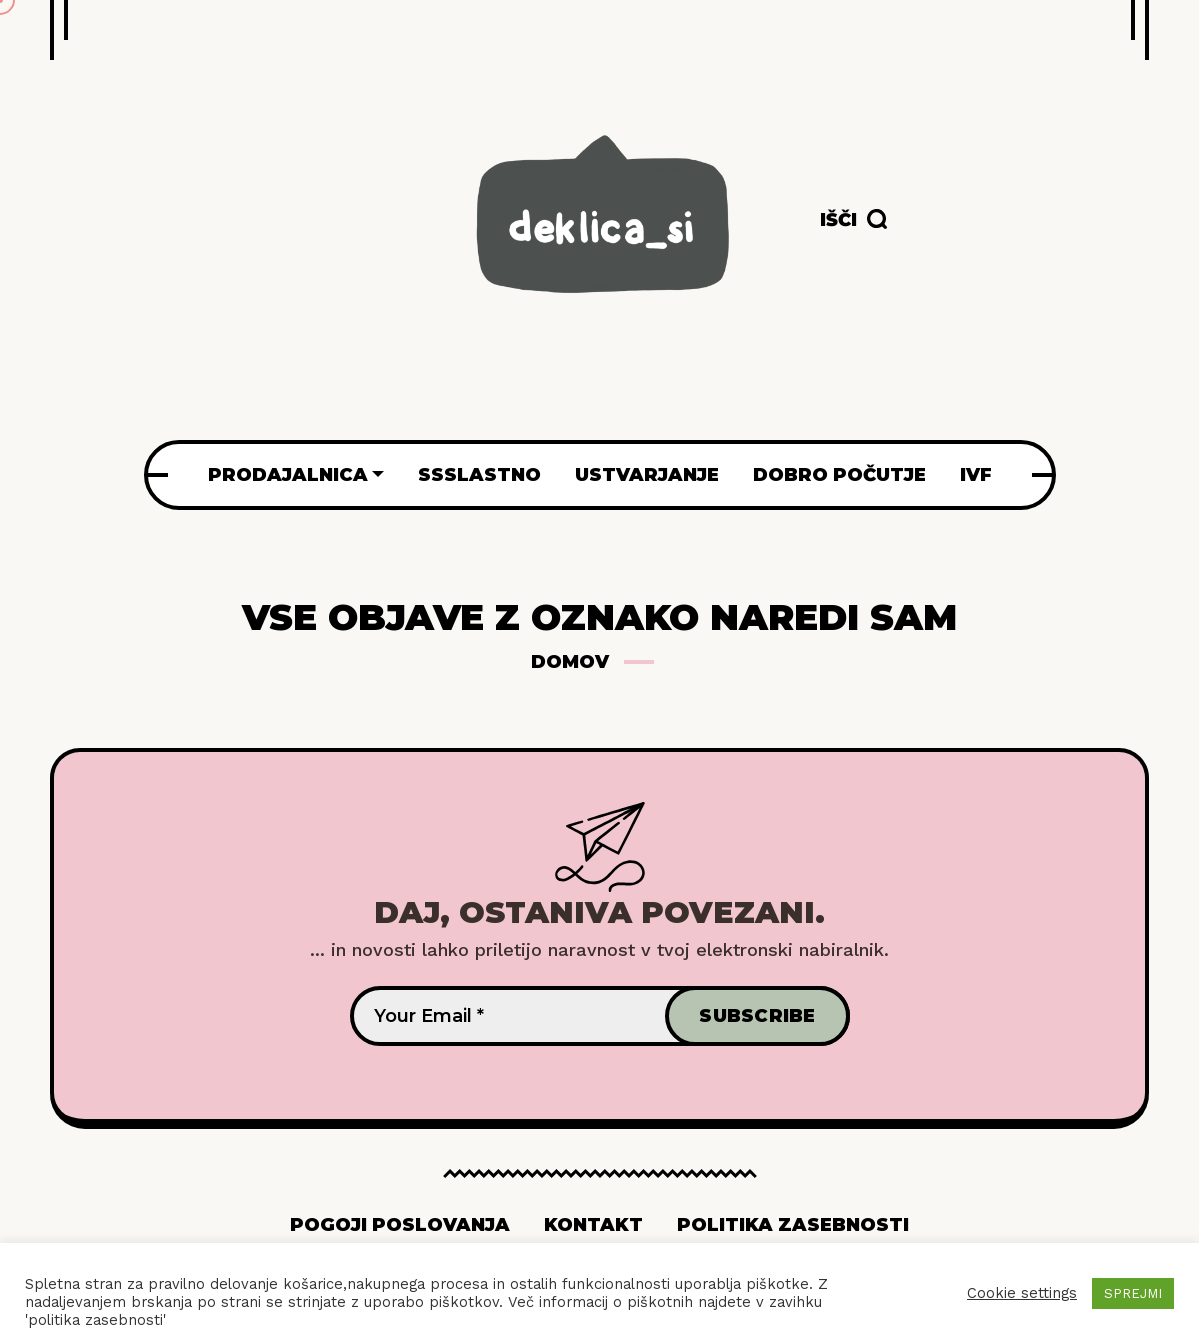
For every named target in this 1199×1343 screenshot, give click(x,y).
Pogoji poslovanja (400, 1225)
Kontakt (593, 1225)
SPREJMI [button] (1133, 1293)
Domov (570, 662)
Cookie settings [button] (1022, 1293)
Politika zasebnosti (793, 1225)
